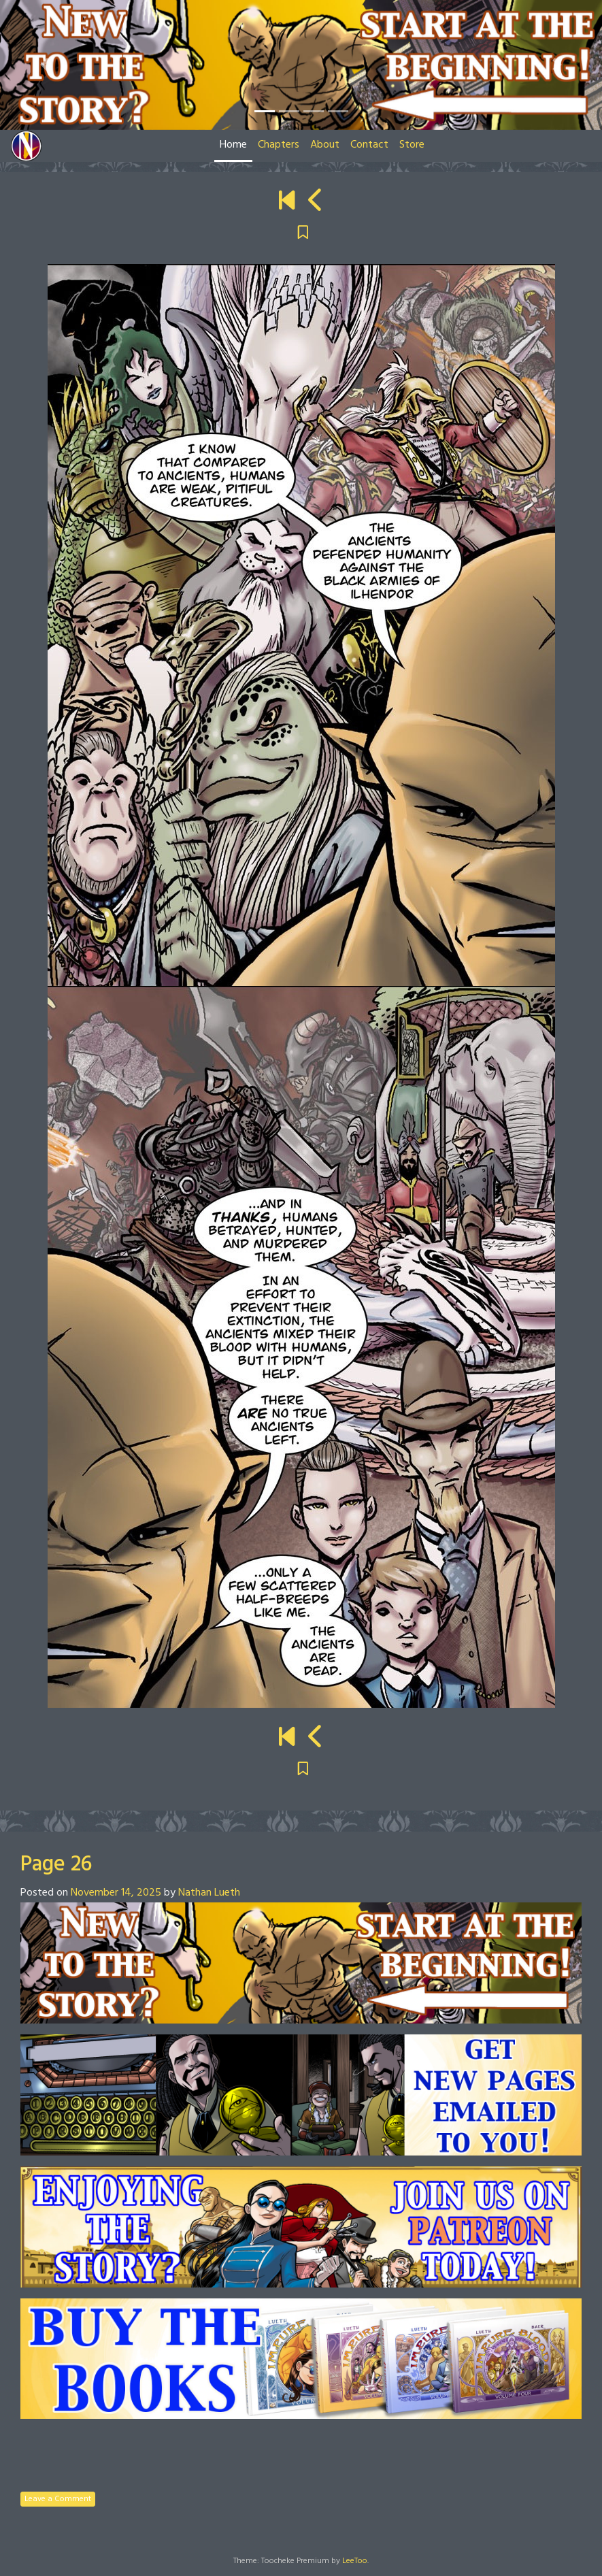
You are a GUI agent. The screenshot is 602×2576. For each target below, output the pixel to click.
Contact (369, 145)
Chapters (278, 145)
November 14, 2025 (116, 1893)
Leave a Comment (57, 2499)
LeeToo (354, 2561)
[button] (45, 65)
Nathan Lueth (209, 1893)
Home (233, 145)
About (324, 145)
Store (411, 145)
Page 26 (56, 1864)
